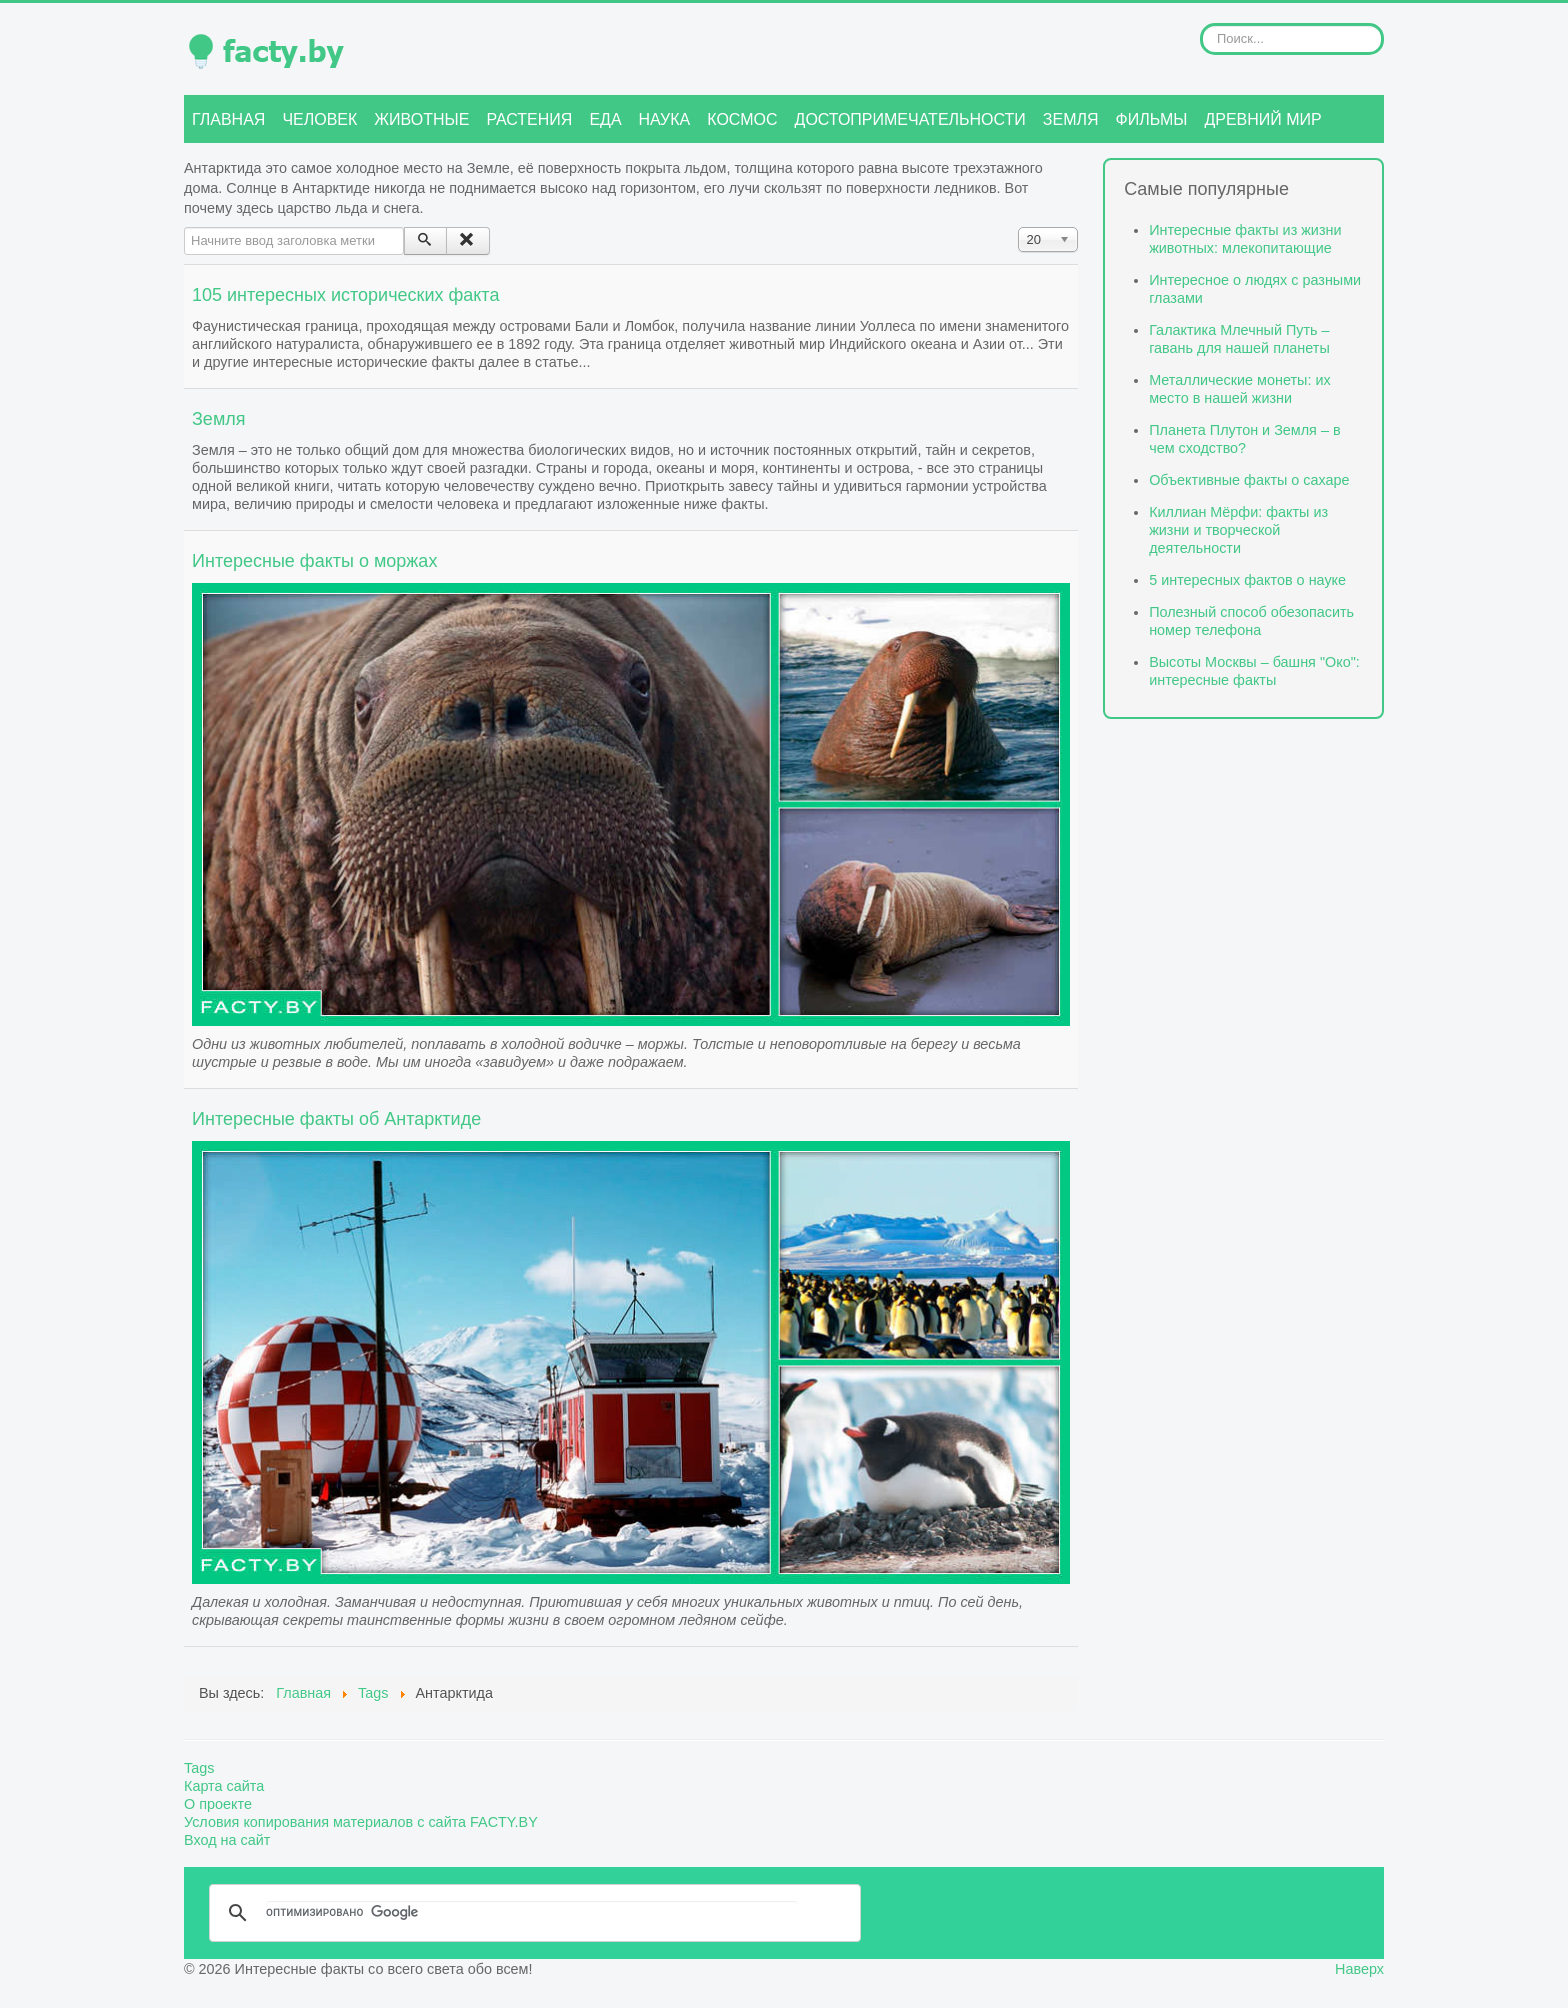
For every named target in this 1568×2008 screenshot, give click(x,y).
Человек (319, 119)
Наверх (1359, 1969)
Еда (605, 119)
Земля (1071, 119)
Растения (529, 119)
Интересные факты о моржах (314, 561)
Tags (199, 1768)
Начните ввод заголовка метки (184, 227)
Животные (421, 119)
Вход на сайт (227, 1840)
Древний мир (1262, 119)
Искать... (1200, 23)
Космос (742, 119)
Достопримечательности (910, 119)
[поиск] (532, 1913)
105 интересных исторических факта (345, 295)
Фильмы (1152, 119)
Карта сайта (224, 1786)
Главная (228, 119)
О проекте (218, 1804)
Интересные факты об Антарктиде (336, 1119)
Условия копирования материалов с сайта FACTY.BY (361, 1822)
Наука (665, 119)
